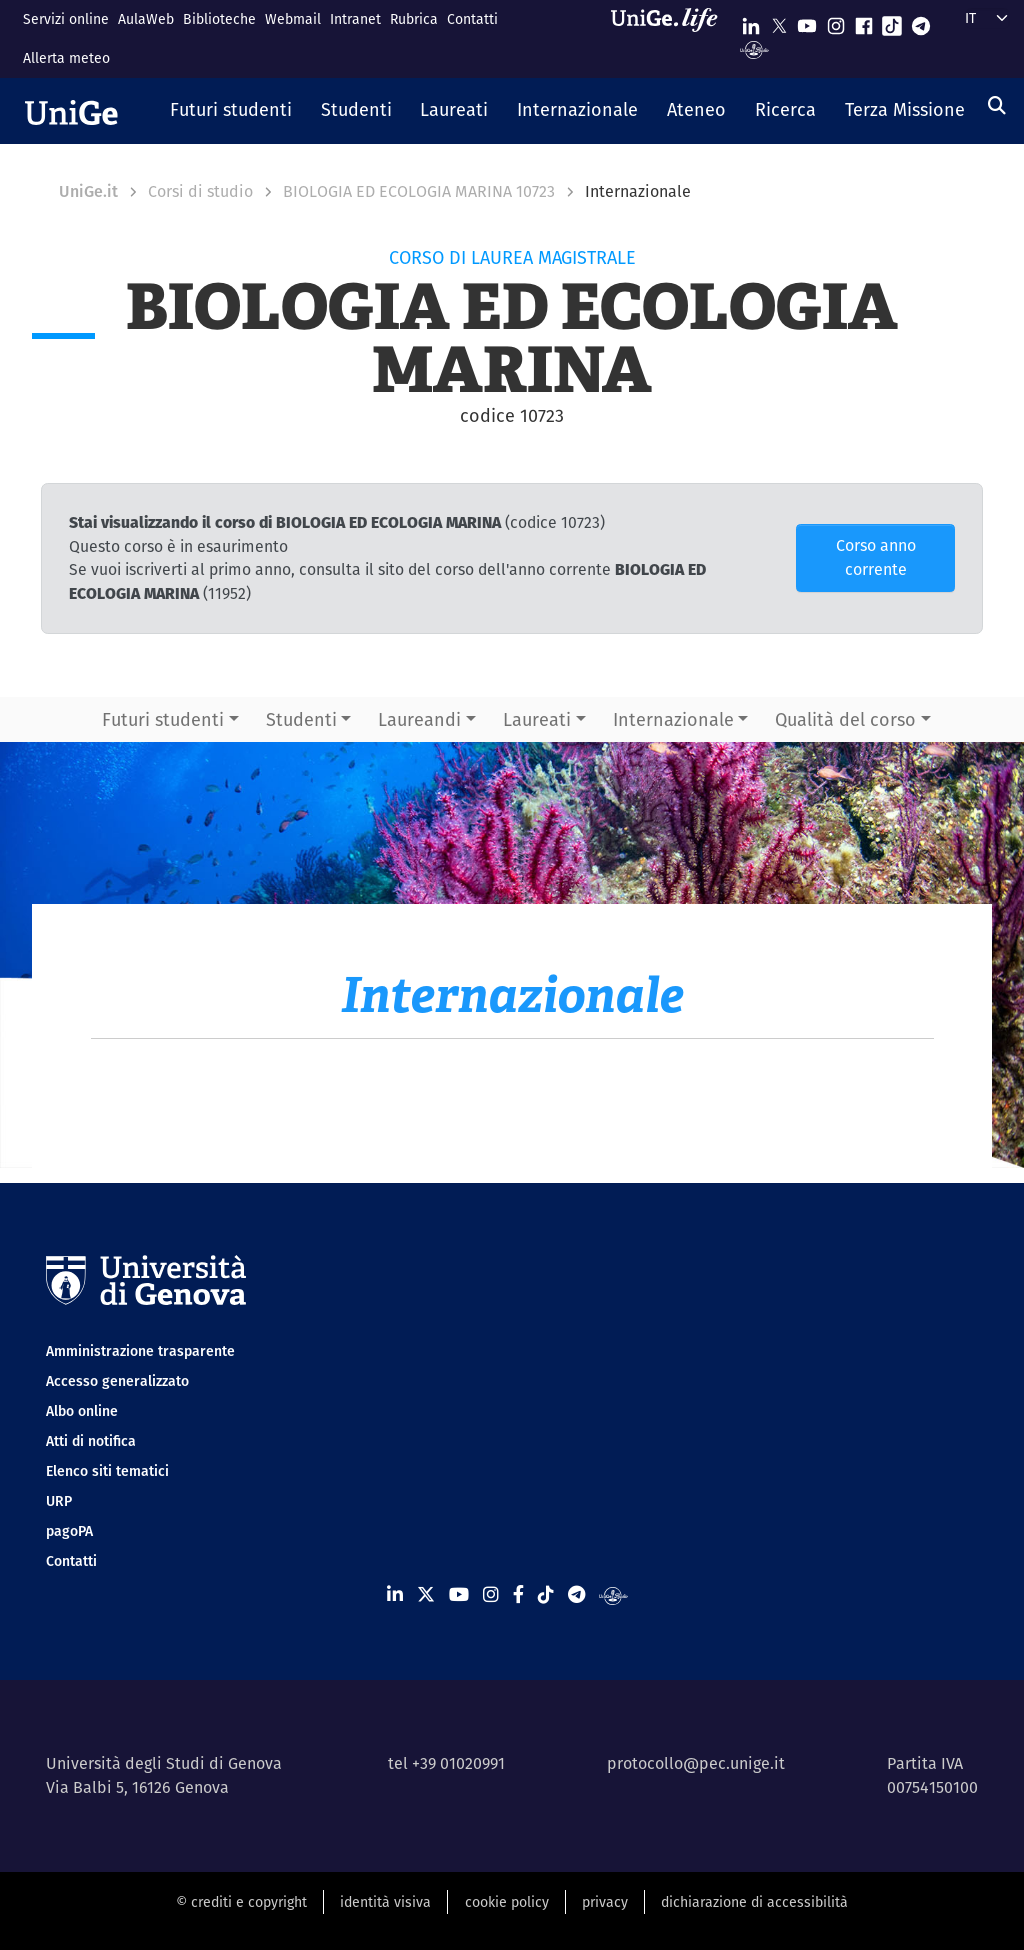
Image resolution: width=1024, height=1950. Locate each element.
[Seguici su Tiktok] (892, 21)
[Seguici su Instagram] (836, 21)
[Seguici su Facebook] (864, 21)
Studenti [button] (301, 719)
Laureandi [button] (419, 719)
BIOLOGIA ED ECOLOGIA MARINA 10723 (419, 191)
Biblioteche (219, 19)
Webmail (293, 19)
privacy (605, 1902)
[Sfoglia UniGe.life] (671, 38)
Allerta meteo (66, 58)
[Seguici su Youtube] (807, 21)
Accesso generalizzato (117, 1381)
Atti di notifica (91, 1441)
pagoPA (69, 1531)
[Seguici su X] (779, 21)
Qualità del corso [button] (845, 719)
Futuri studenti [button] (163, 719)
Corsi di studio (200, 191)
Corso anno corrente (876, 557)
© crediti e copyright (241, 1902)
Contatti (472, 19)
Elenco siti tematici (107, 1471)
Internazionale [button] (673, 719)
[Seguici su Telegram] (921, 21)
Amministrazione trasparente (140, 1351)
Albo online (82, 1411)
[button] (231, 111)
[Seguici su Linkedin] (751, 21)
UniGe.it (88, 191)
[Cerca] (997, 105)
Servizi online (66, 19)
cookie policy (507, 1902)
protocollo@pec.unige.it (696, 1763)
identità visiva (385, 1902)
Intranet (355, 19)
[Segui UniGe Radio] (754, 48)
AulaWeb (146, 19)
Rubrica (414, 19)
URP (59, 1501)
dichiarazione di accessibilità (754, 1902)
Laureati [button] (537, 719)
